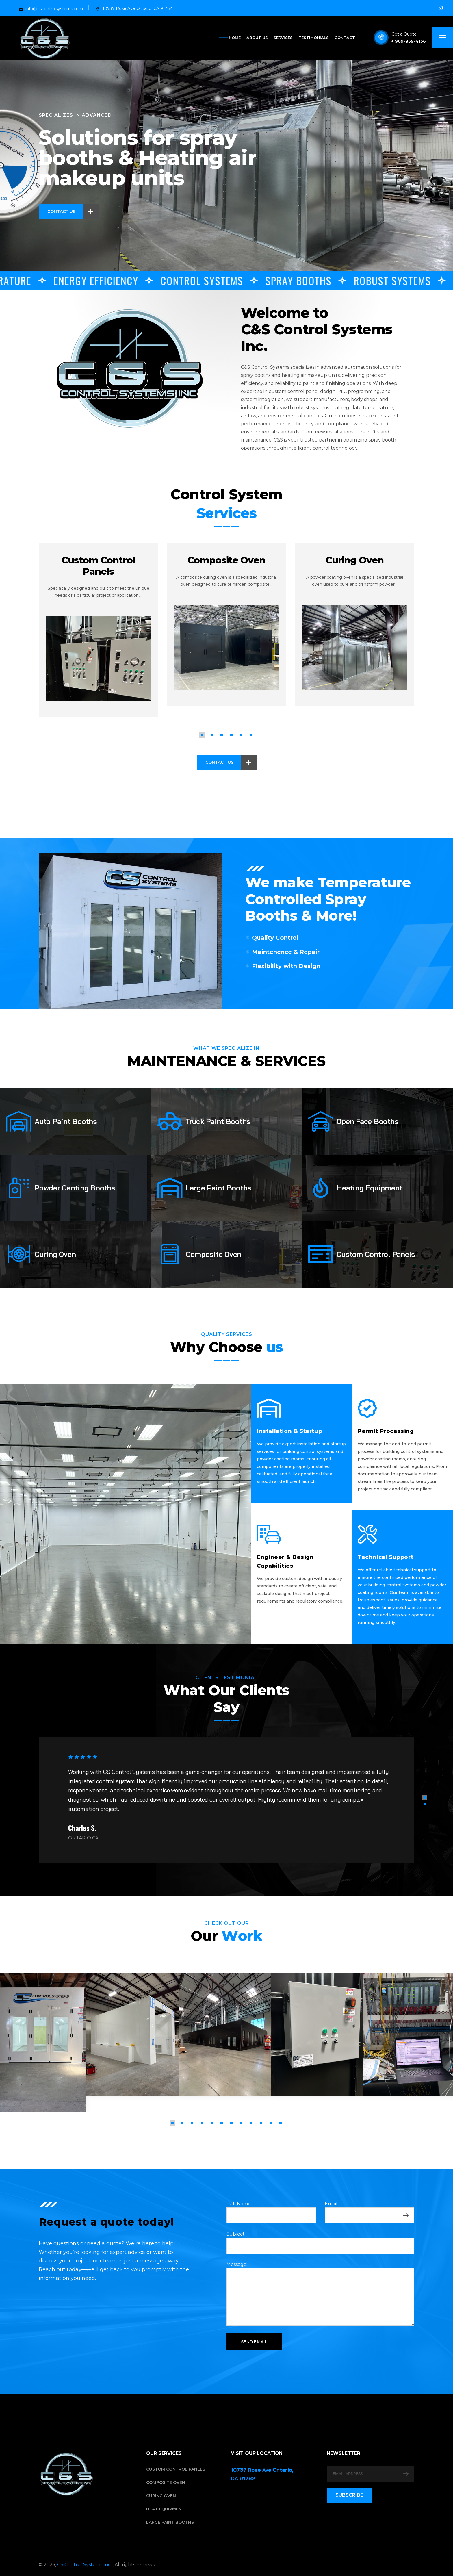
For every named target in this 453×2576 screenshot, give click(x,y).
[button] (202, 735)
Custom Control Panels (98, 565)
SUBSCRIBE (349, 2495)
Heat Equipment (165, 2509)
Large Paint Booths (170, 2522)
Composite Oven (226, 560)
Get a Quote (404, 34)
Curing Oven (355, 560)
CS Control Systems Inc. (85, 2564)
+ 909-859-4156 (408, 41)
